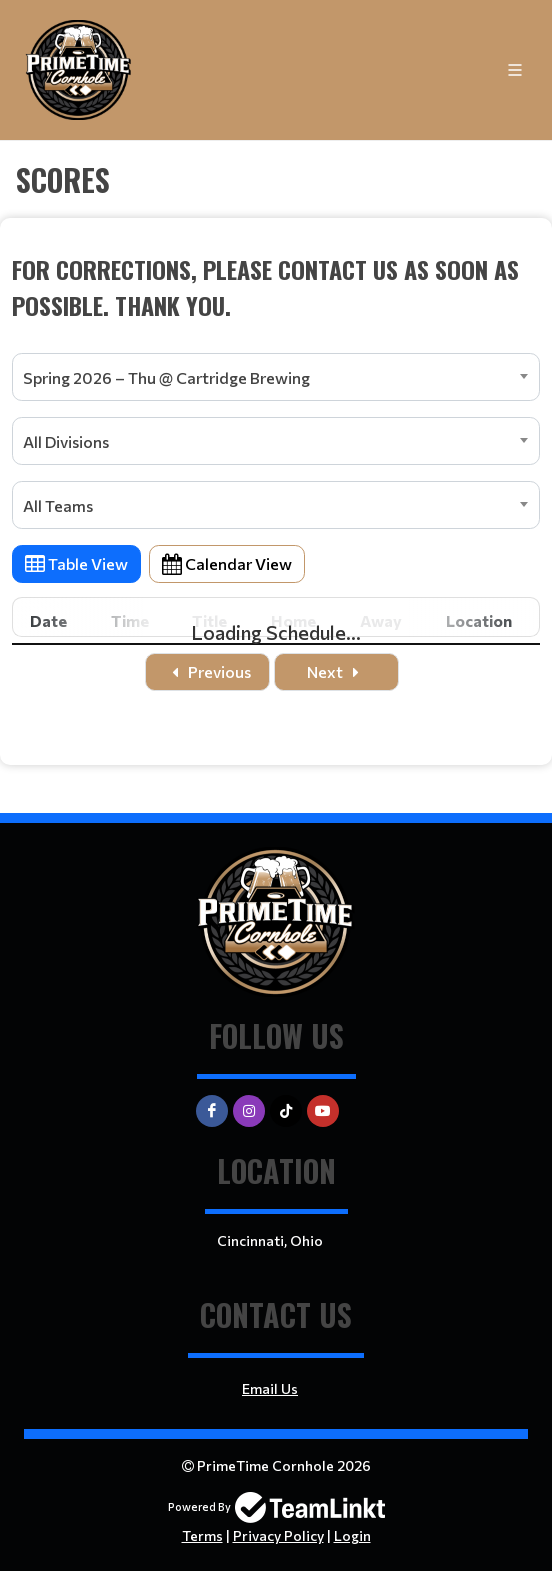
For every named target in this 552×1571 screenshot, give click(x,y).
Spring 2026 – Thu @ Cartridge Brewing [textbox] (166, 377)
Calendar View (227, 563)
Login (352, 1535)
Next (337, 671)
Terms (202, 1535)
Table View (76, 563)
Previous (207, 671)
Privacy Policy (278, 1535)
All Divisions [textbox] (66, 441)
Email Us (270, 1388)
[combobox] (276, 377)
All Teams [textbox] (58, 505)
